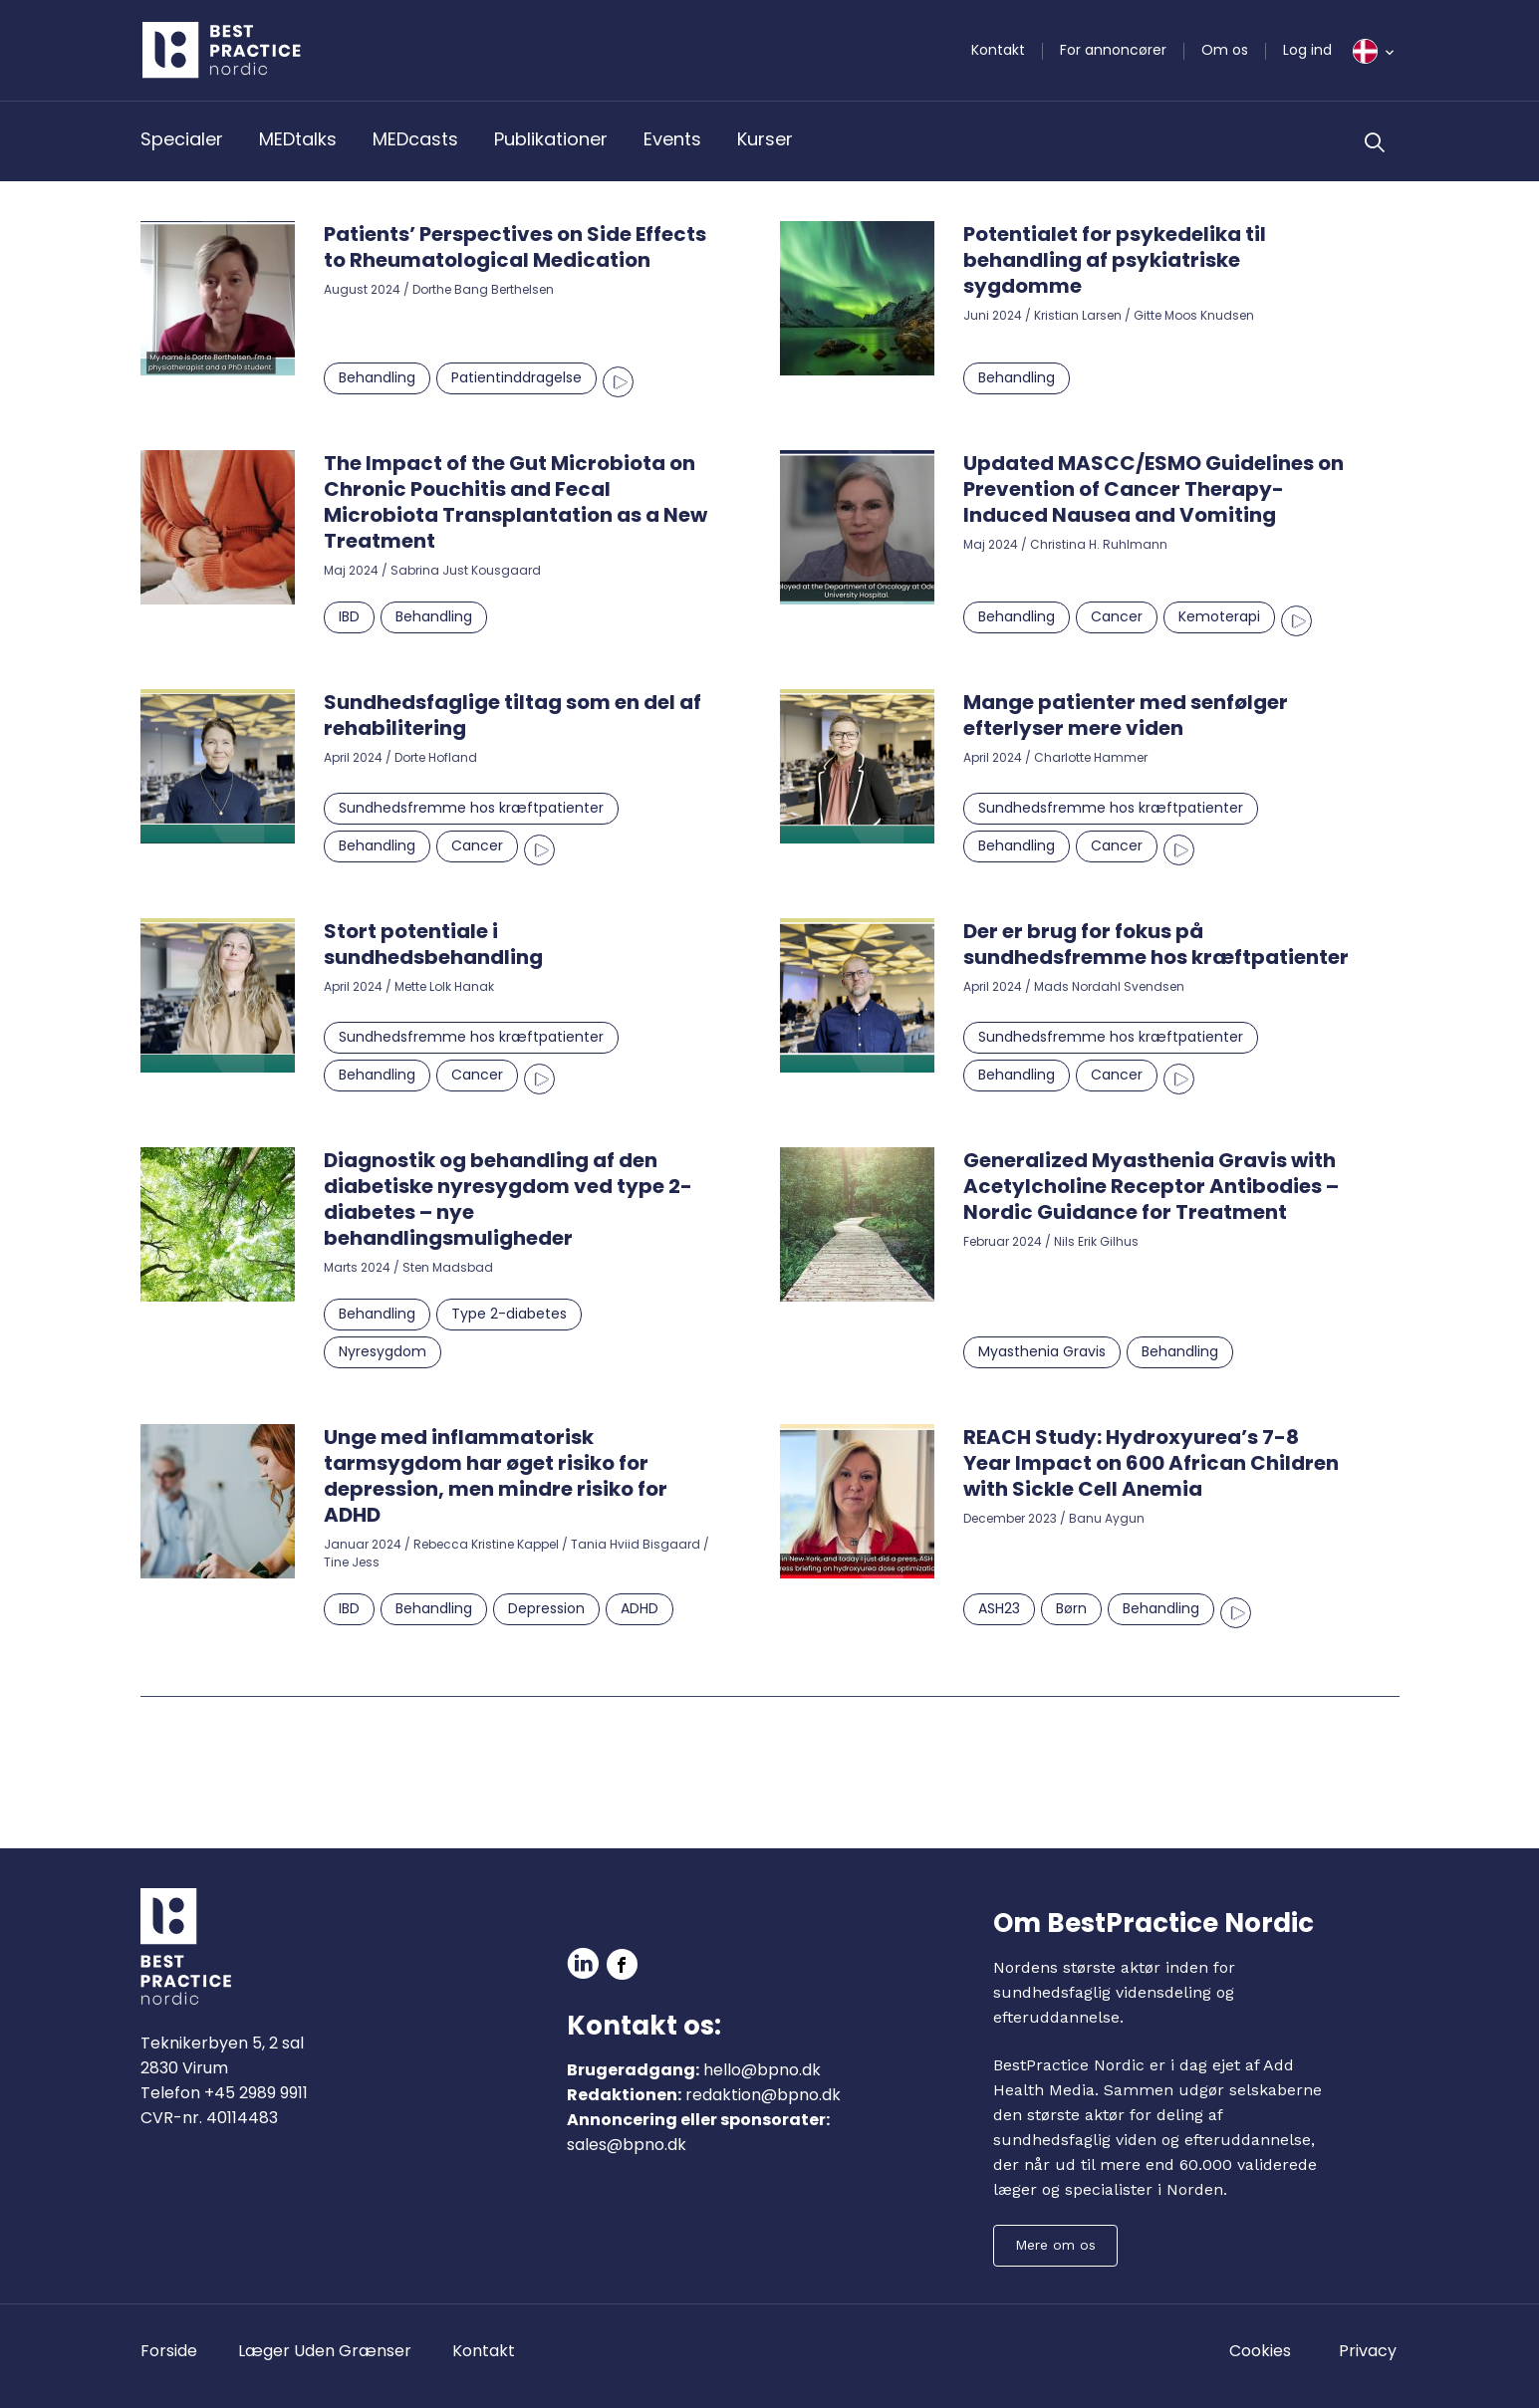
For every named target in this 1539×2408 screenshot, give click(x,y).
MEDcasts (415, 138)
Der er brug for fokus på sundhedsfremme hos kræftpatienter (1156, 944)
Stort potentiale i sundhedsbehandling (433, 944)
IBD (349, 616)
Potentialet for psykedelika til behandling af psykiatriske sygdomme (1114, 260)
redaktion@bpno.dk (763, 2094)
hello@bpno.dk (762, 2069)
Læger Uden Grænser (324, 2350)
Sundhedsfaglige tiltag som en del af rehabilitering (512, 715)
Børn (1071, 1608)
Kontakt (998, 50)
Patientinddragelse (516, 377)
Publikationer (551, 138)
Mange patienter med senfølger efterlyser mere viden (1125, 715)
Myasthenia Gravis (1042, 1351)
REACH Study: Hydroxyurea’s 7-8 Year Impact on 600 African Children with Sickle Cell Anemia (1151, 1463)
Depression (546, 1608)
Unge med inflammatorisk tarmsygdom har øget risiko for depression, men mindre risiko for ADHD (495, 1476)
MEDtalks (298, 138)
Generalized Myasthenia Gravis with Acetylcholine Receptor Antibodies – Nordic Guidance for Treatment (1151, 1186)
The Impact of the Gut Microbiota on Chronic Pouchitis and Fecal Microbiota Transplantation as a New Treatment (515, 502)
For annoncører (1113, 50)
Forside (168, 2350)
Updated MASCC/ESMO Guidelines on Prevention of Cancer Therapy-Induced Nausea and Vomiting (1153, 489)
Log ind (1307, 50)
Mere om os (1055, 2245)
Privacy (1368, 2350)
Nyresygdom (382, 1351)
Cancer (1117, 616)
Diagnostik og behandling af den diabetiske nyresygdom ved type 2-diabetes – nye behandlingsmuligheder (508, 1199)
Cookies (1260, 2350)
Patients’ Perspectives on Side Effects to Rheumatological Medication (515, 247)
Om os (1224, 50)
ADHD (639, 1608)
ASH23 (999, 1608)
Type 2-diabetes (509, 1314)
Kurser (765, 138)
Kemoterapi (1219, 616)
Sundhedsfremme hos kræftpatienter (471, 808)
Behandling (377, 377)
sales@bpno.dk (626, 2144)
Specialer (181, 138)
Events (672, 138)
